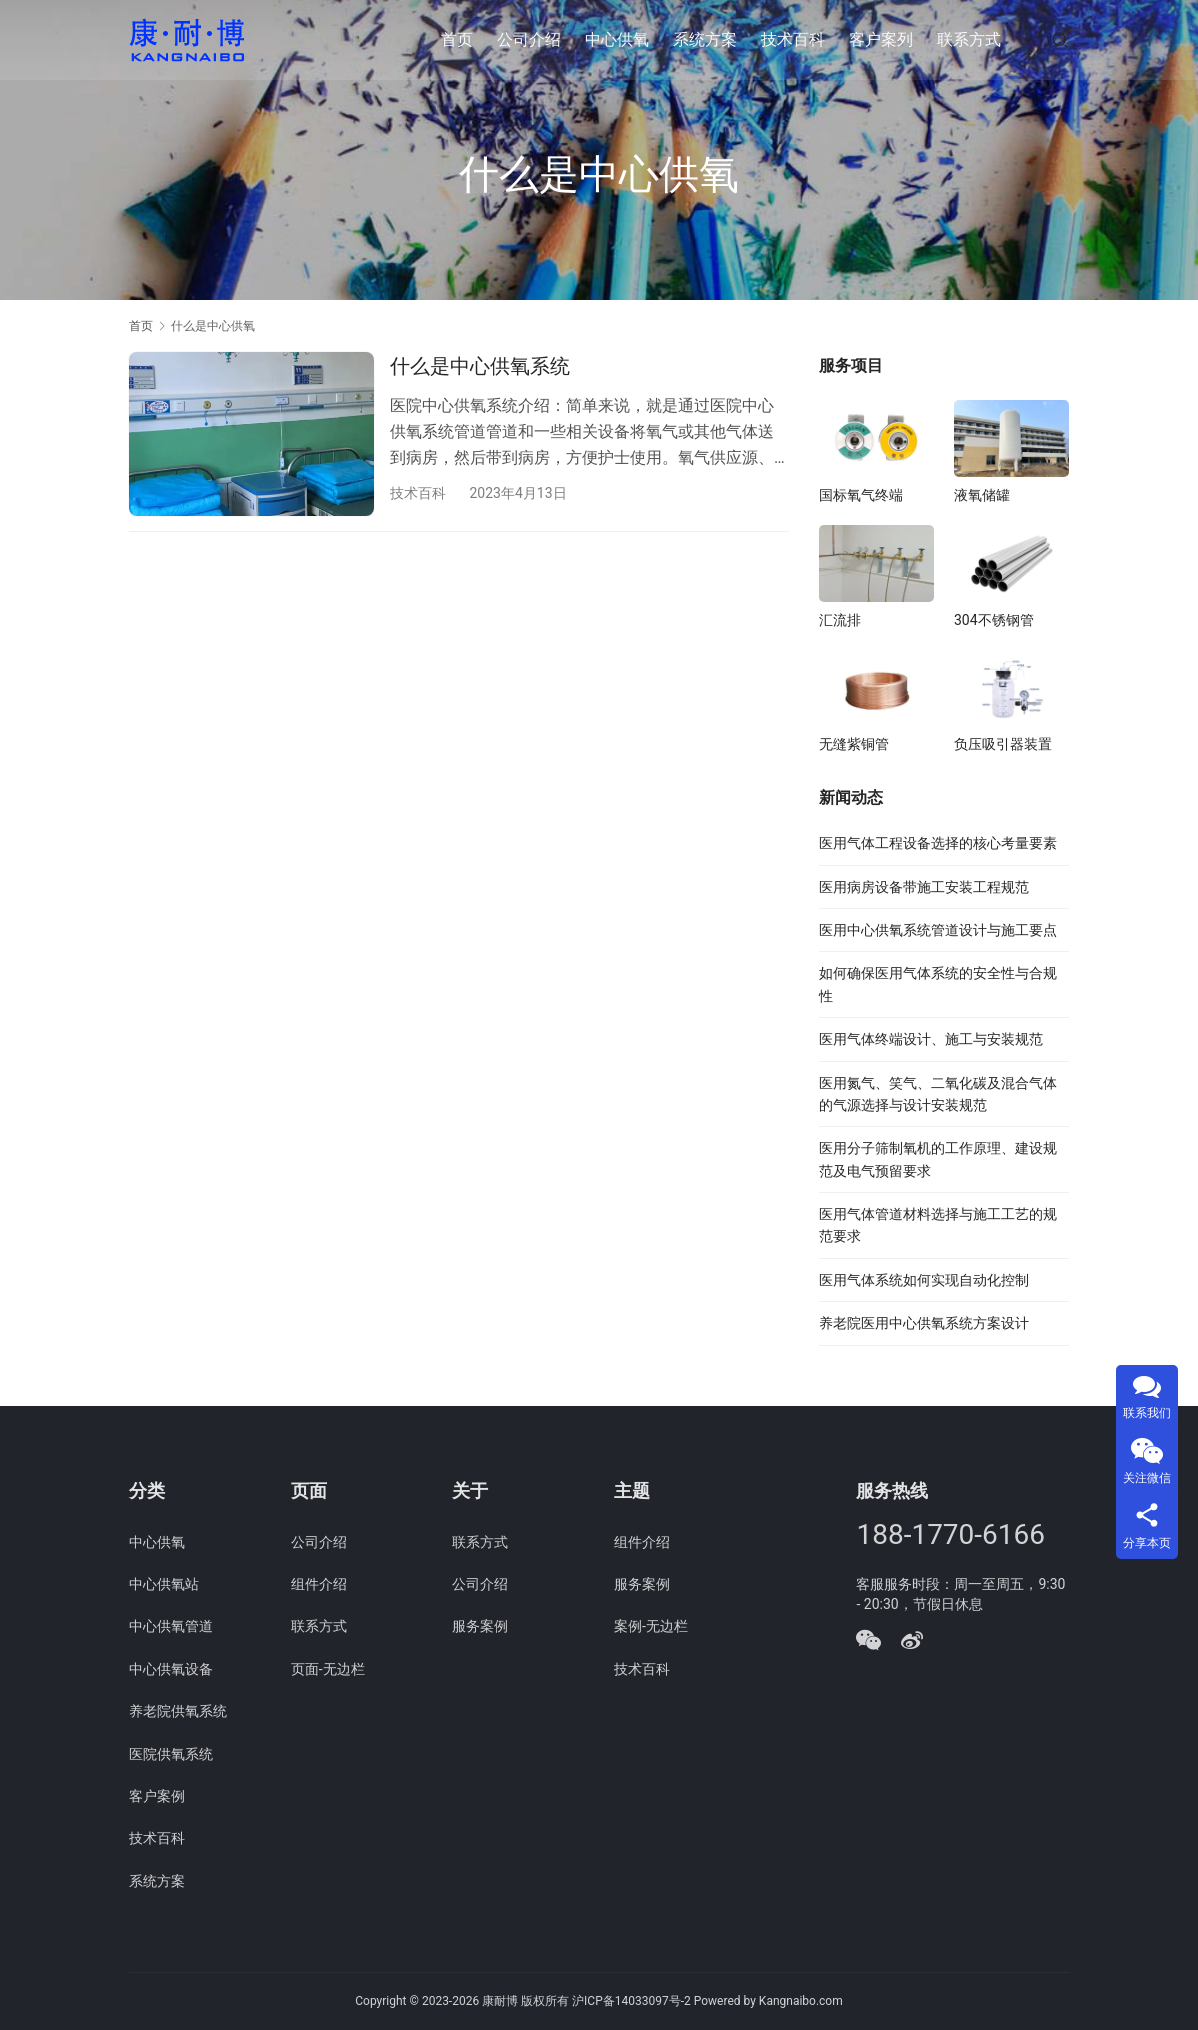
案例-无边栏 (651, 1626)
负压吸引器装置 (1003, 744)
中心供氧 (617, 39)
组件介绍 (319, 1584)
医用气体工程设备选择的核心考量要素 (938, 843)
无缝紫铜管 (854, 744)
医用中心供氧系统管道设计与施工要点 (938, 930)
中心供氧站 (164, 1584)
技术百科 (793, 39)
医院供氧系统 (171, 1754)
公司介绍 (529, 39)
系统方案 (705, 39)
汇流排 (840, 620)
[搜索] (1060, 39)
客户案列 (881, 39)
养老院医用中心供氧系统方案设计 (924, 1323)
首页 (457, 39)
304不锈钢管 (994, 620)
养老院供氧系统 (178, 1711)
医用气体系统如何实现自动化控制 (924, 1280)
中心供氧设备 (171, 1669)
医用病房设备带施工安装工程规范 (924, 887)
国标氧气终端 (861, 495)
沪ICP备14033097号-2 (631, 2001)
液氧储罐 (982, 495)
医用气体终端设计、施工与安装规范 (931, 1039)
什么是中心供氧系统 (480, 366)
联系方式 (969, 39)
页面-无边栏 (328, 1669)
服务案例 (480, 1626)
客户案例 (157, 1796)
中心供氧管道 (171, 1626)
